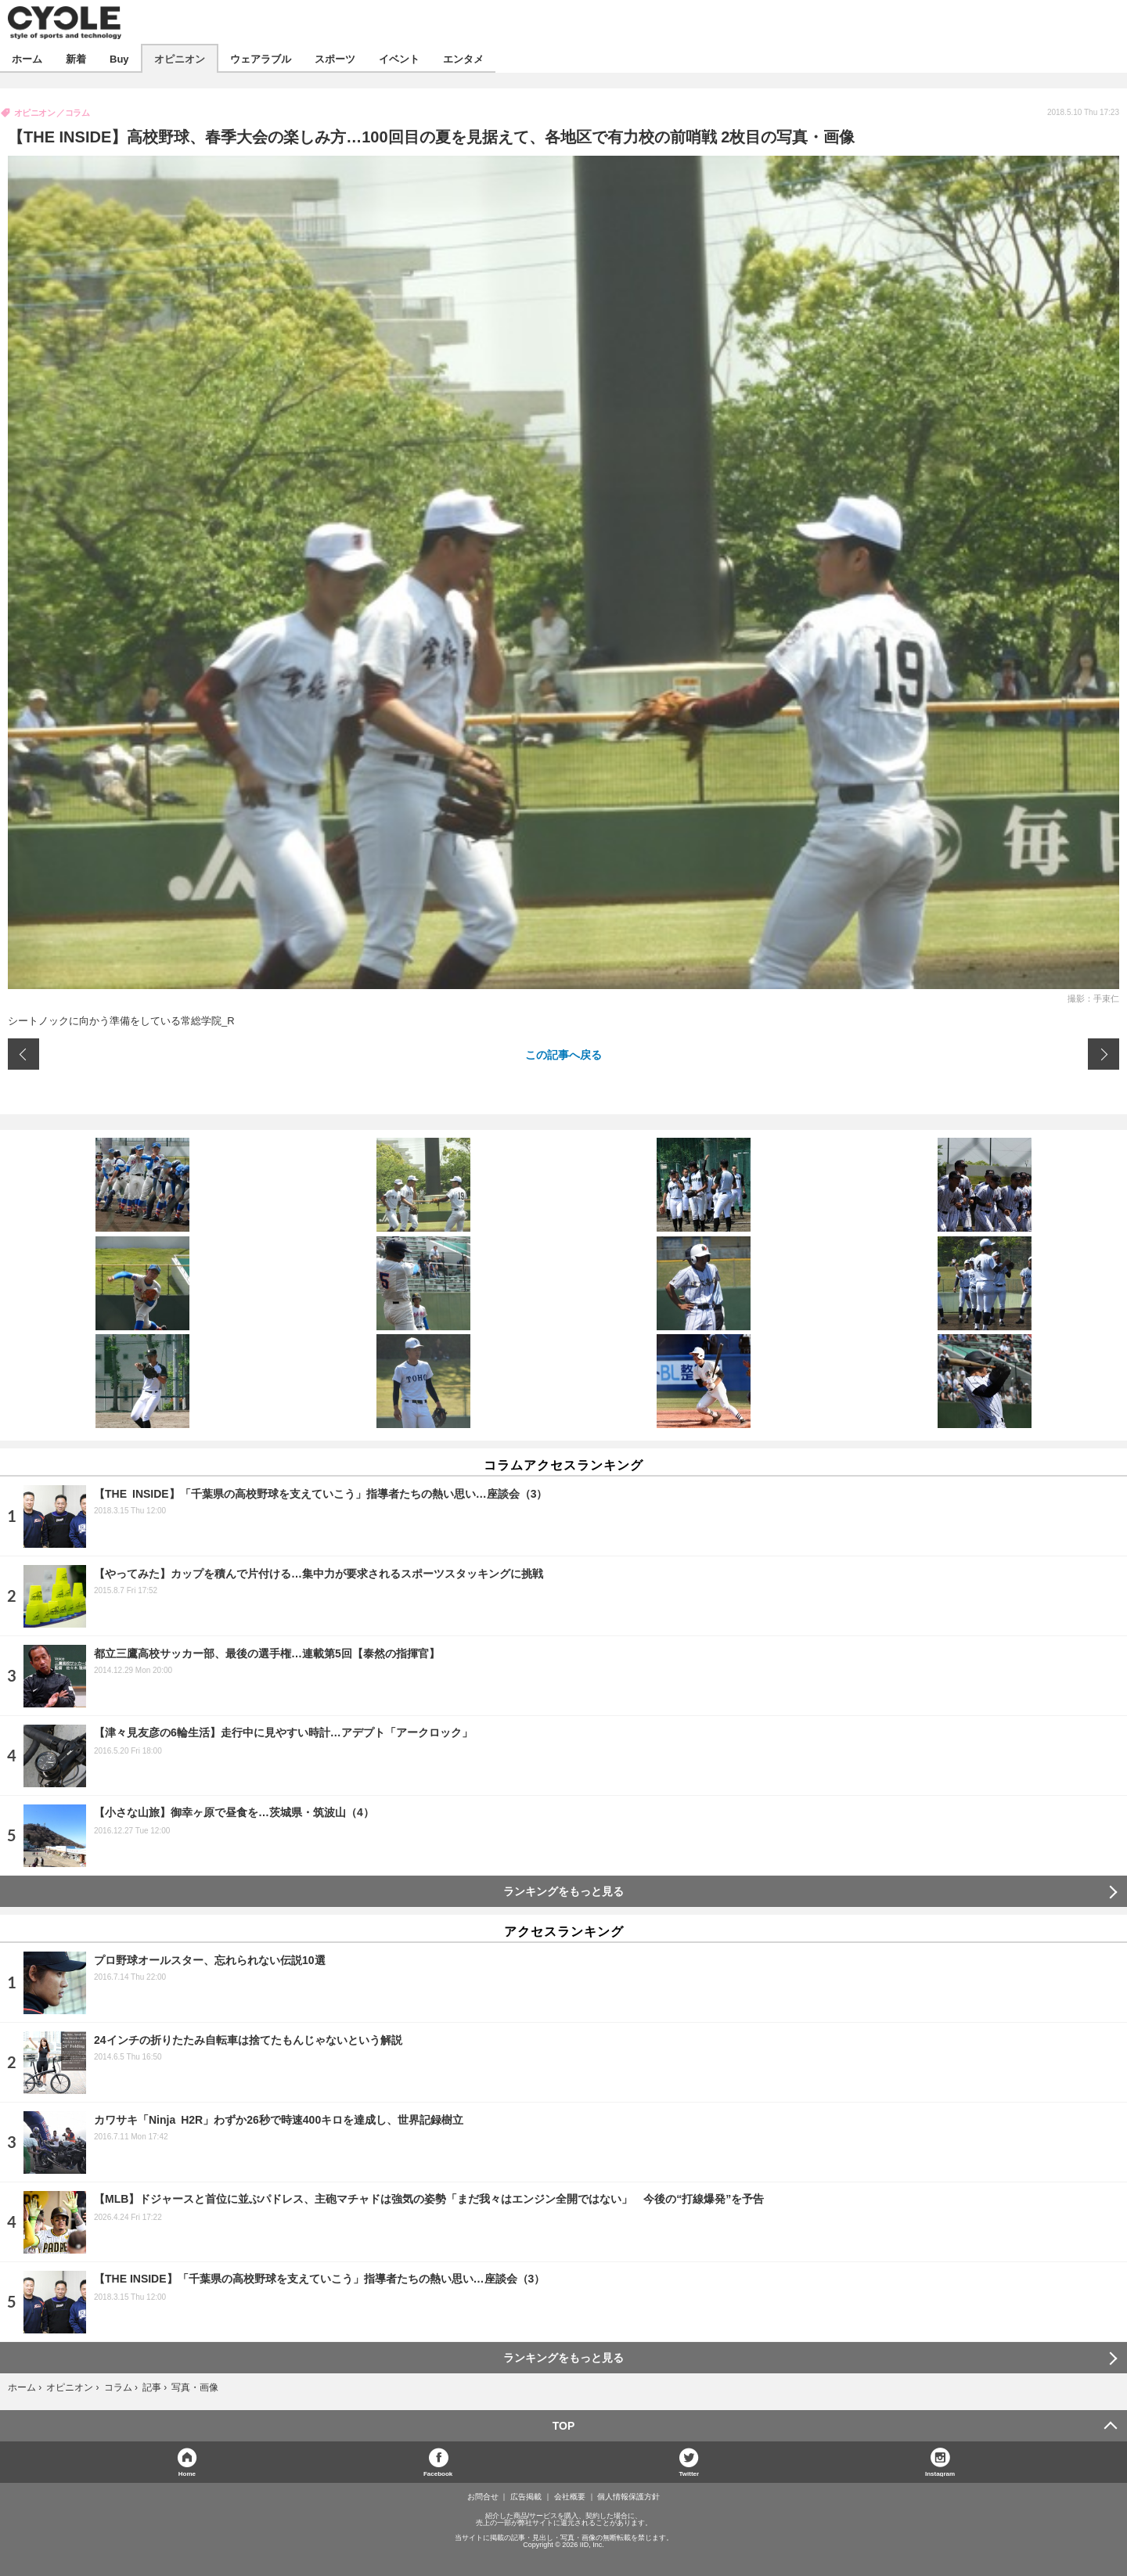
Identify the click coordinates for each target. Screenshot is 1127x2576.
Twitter (689, 2473)
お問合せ (483, 2497)
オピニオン (179, 58)
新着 (76, 58)
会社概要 (569, 2497)
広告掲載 (526, 2497)
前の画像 (23, 1054)
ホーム (27, 58)
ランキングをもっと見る (563, 1891)
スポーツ (335, 58)
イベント (399, 58)
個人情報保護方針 (628, 2497)
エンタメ (463, 58)
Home (187, 2473)
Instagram (940, 2473)
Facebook (437, 2473)
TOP (564, 2425)
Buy (119, 58)
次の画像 (1103, 1054)
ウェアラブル (260, 58)
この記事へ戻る (563, 1054)
